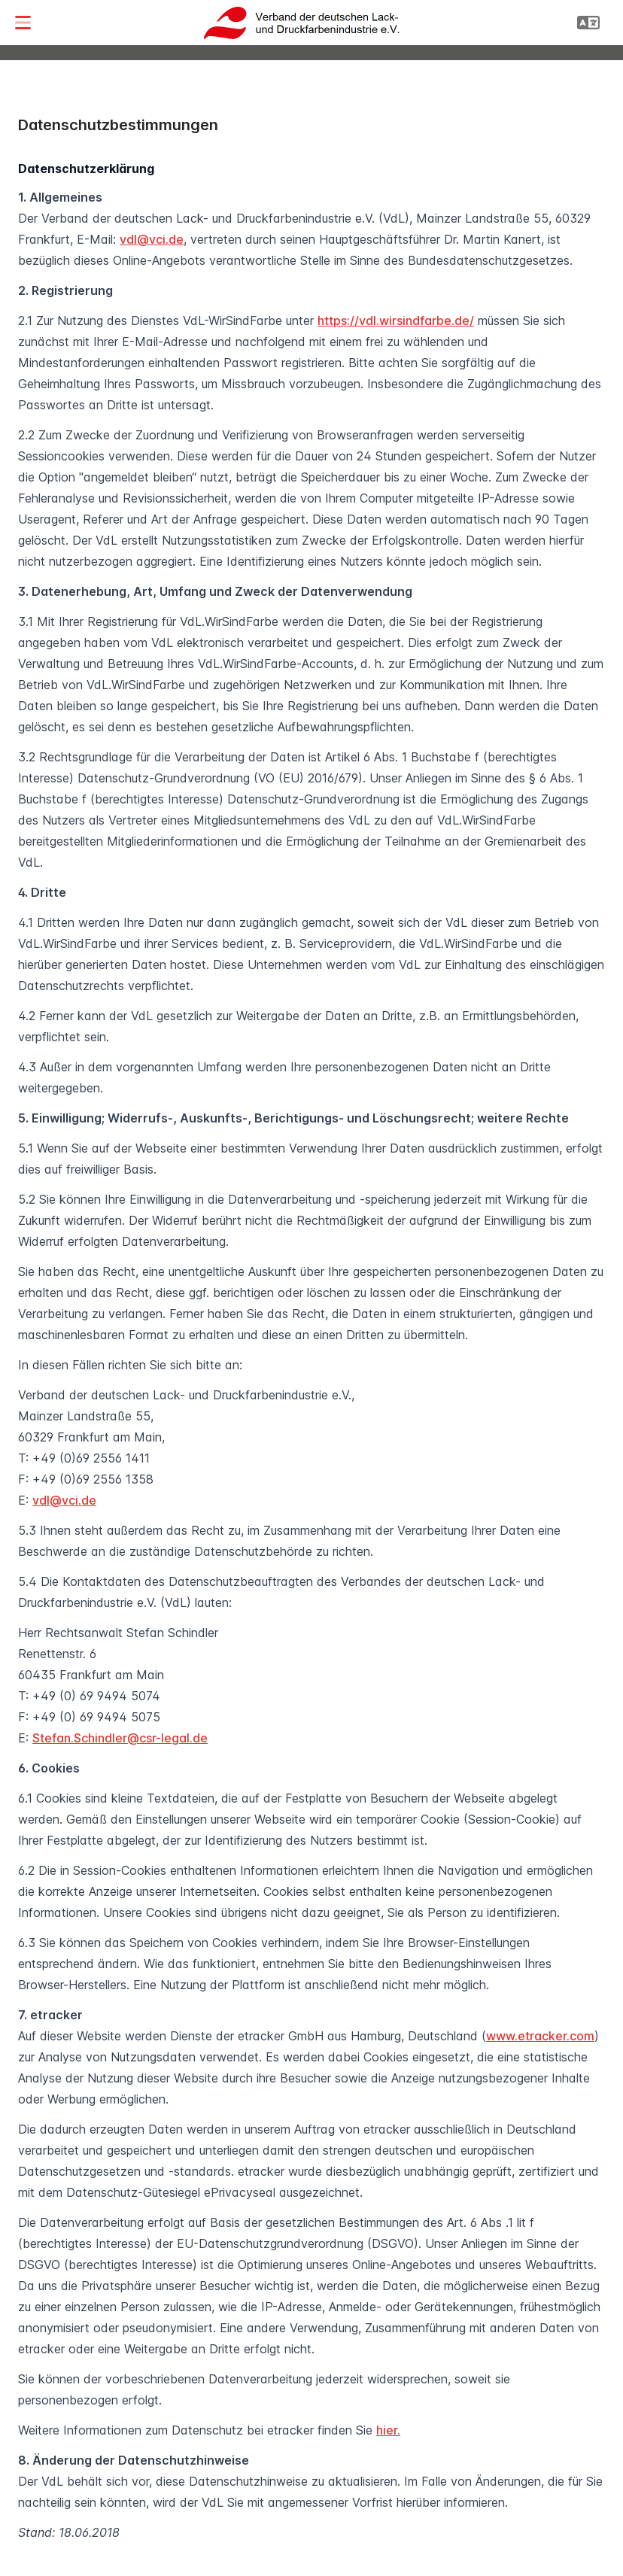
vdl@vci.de (152, 239)
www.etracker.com (540, 2035)
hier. (388, 2430)
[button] (22, 22)
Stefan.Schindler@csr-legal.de (120, 1737)
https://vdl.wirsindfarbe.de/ (396, 320)
